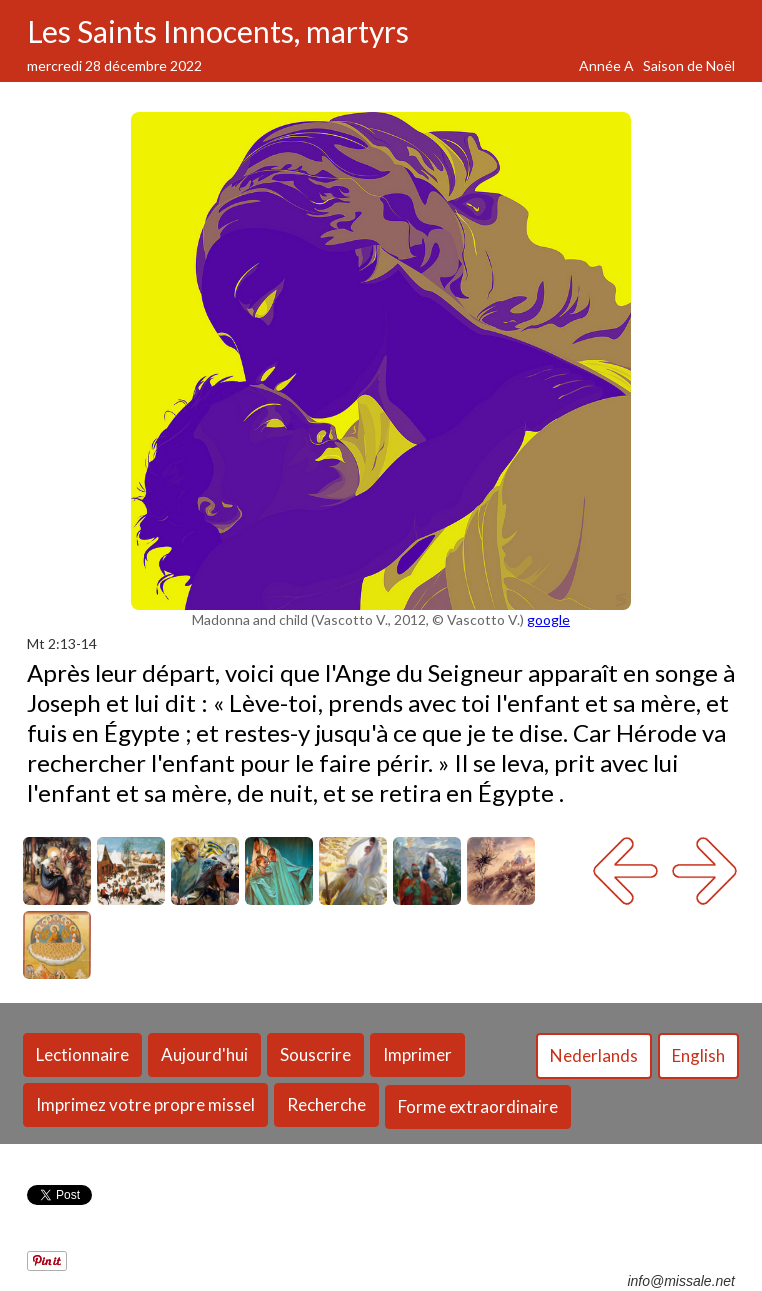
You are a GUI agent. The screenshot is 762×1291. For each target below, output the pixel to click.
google (548, 619)
